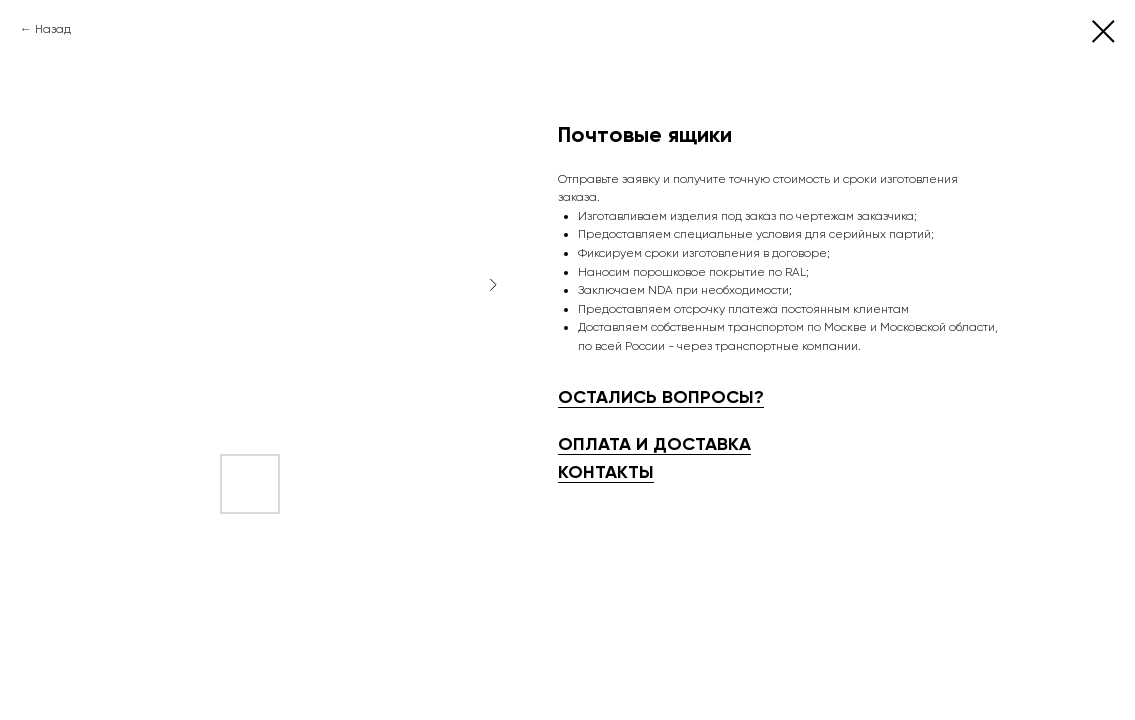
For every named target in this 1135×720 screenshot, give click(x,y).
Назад (53, 29)
